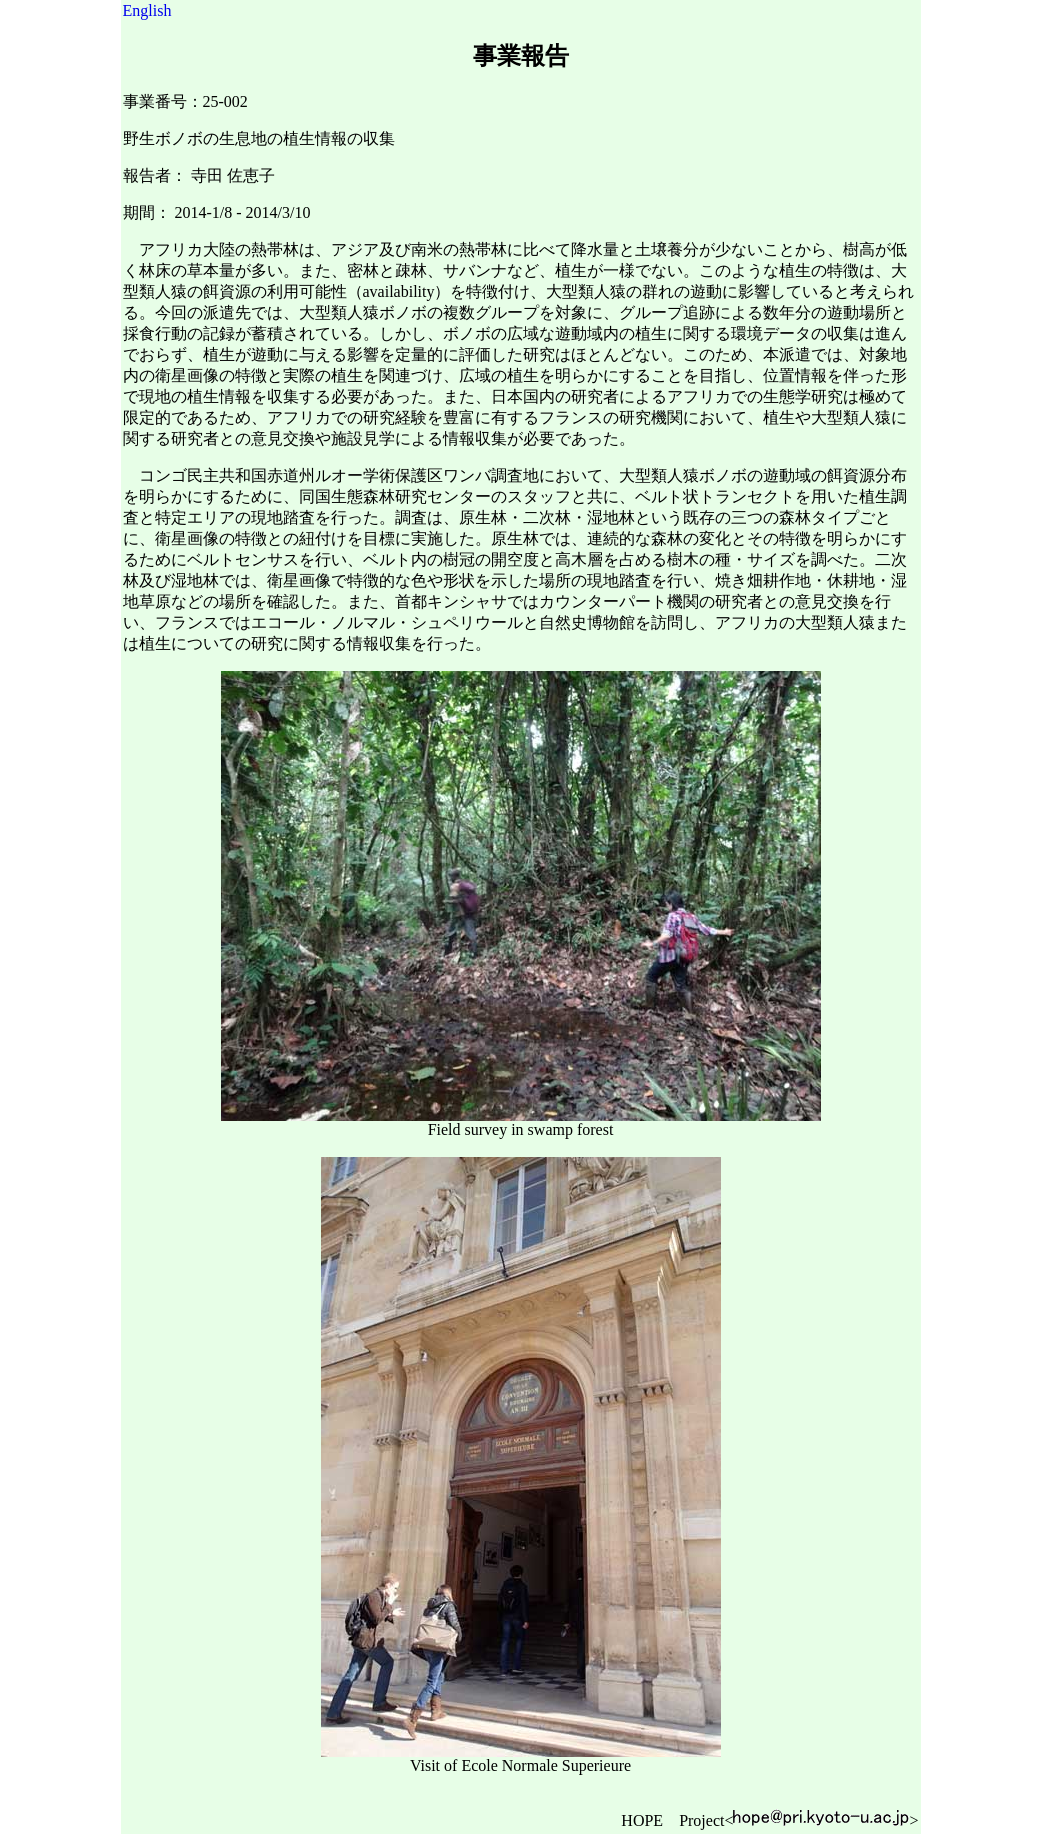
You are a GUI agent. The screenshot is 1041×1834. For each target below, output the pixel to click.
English (147, 10)
